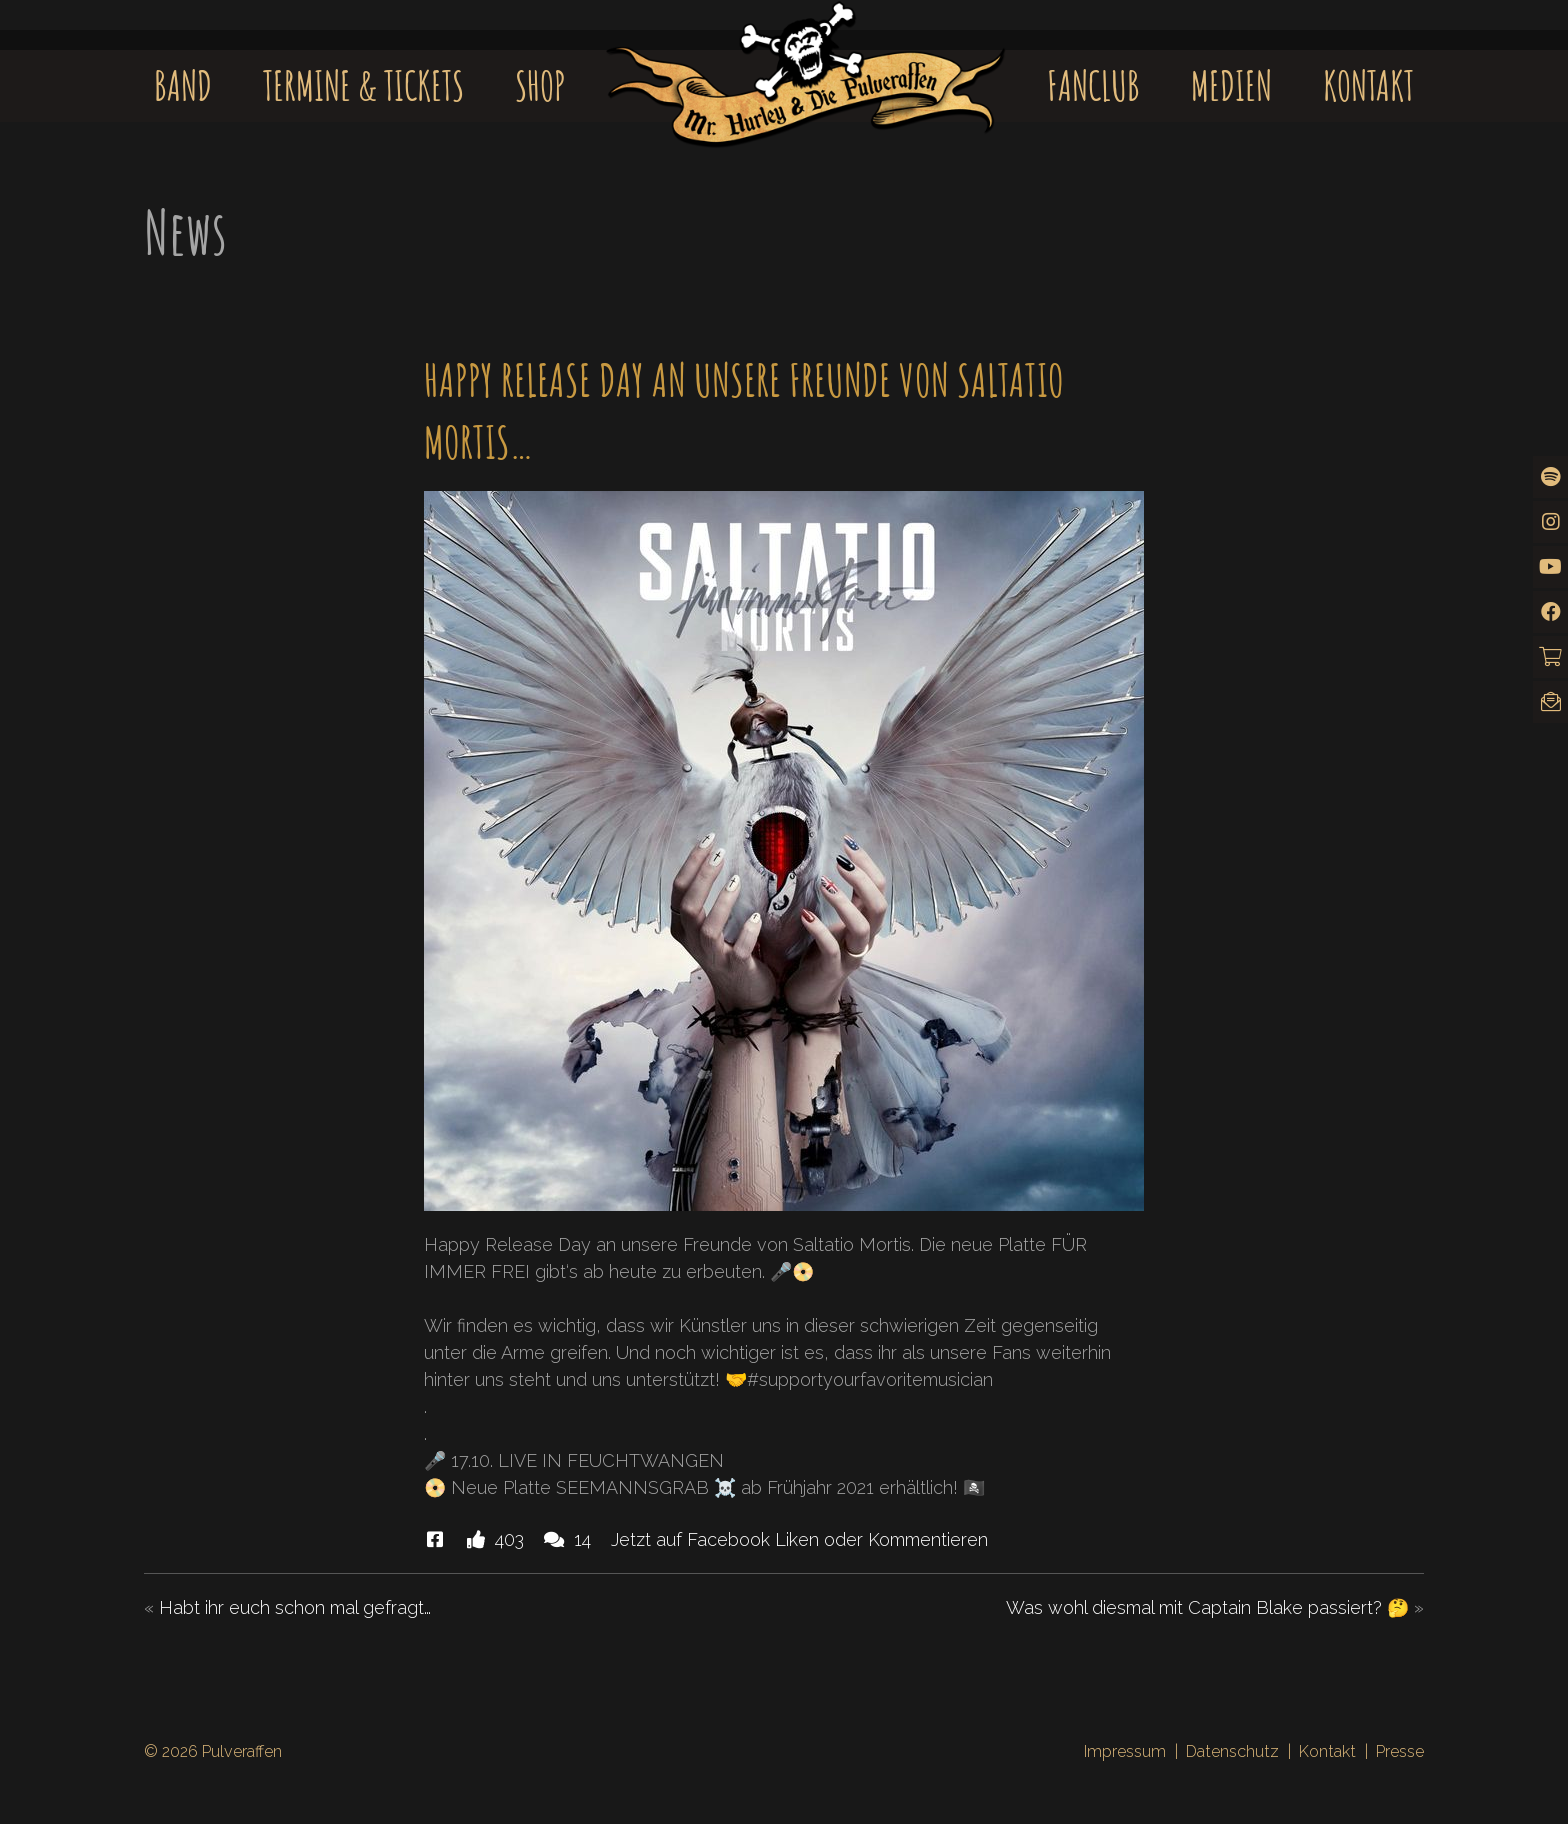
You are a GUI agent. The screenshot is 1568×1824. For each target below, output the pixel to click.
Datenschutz (1232, 1751)
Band (183, 85)
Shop (540, 85)
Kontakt (1368, 85)
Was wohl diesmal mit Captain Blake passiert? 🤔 (1207, 1607)
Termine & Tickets (363, 85)
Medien (1231, 85)
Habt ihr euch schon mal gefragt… (295, 1607)
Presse (1400, 1751)
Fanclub (1093, 85)
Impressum (1125, 1751)
